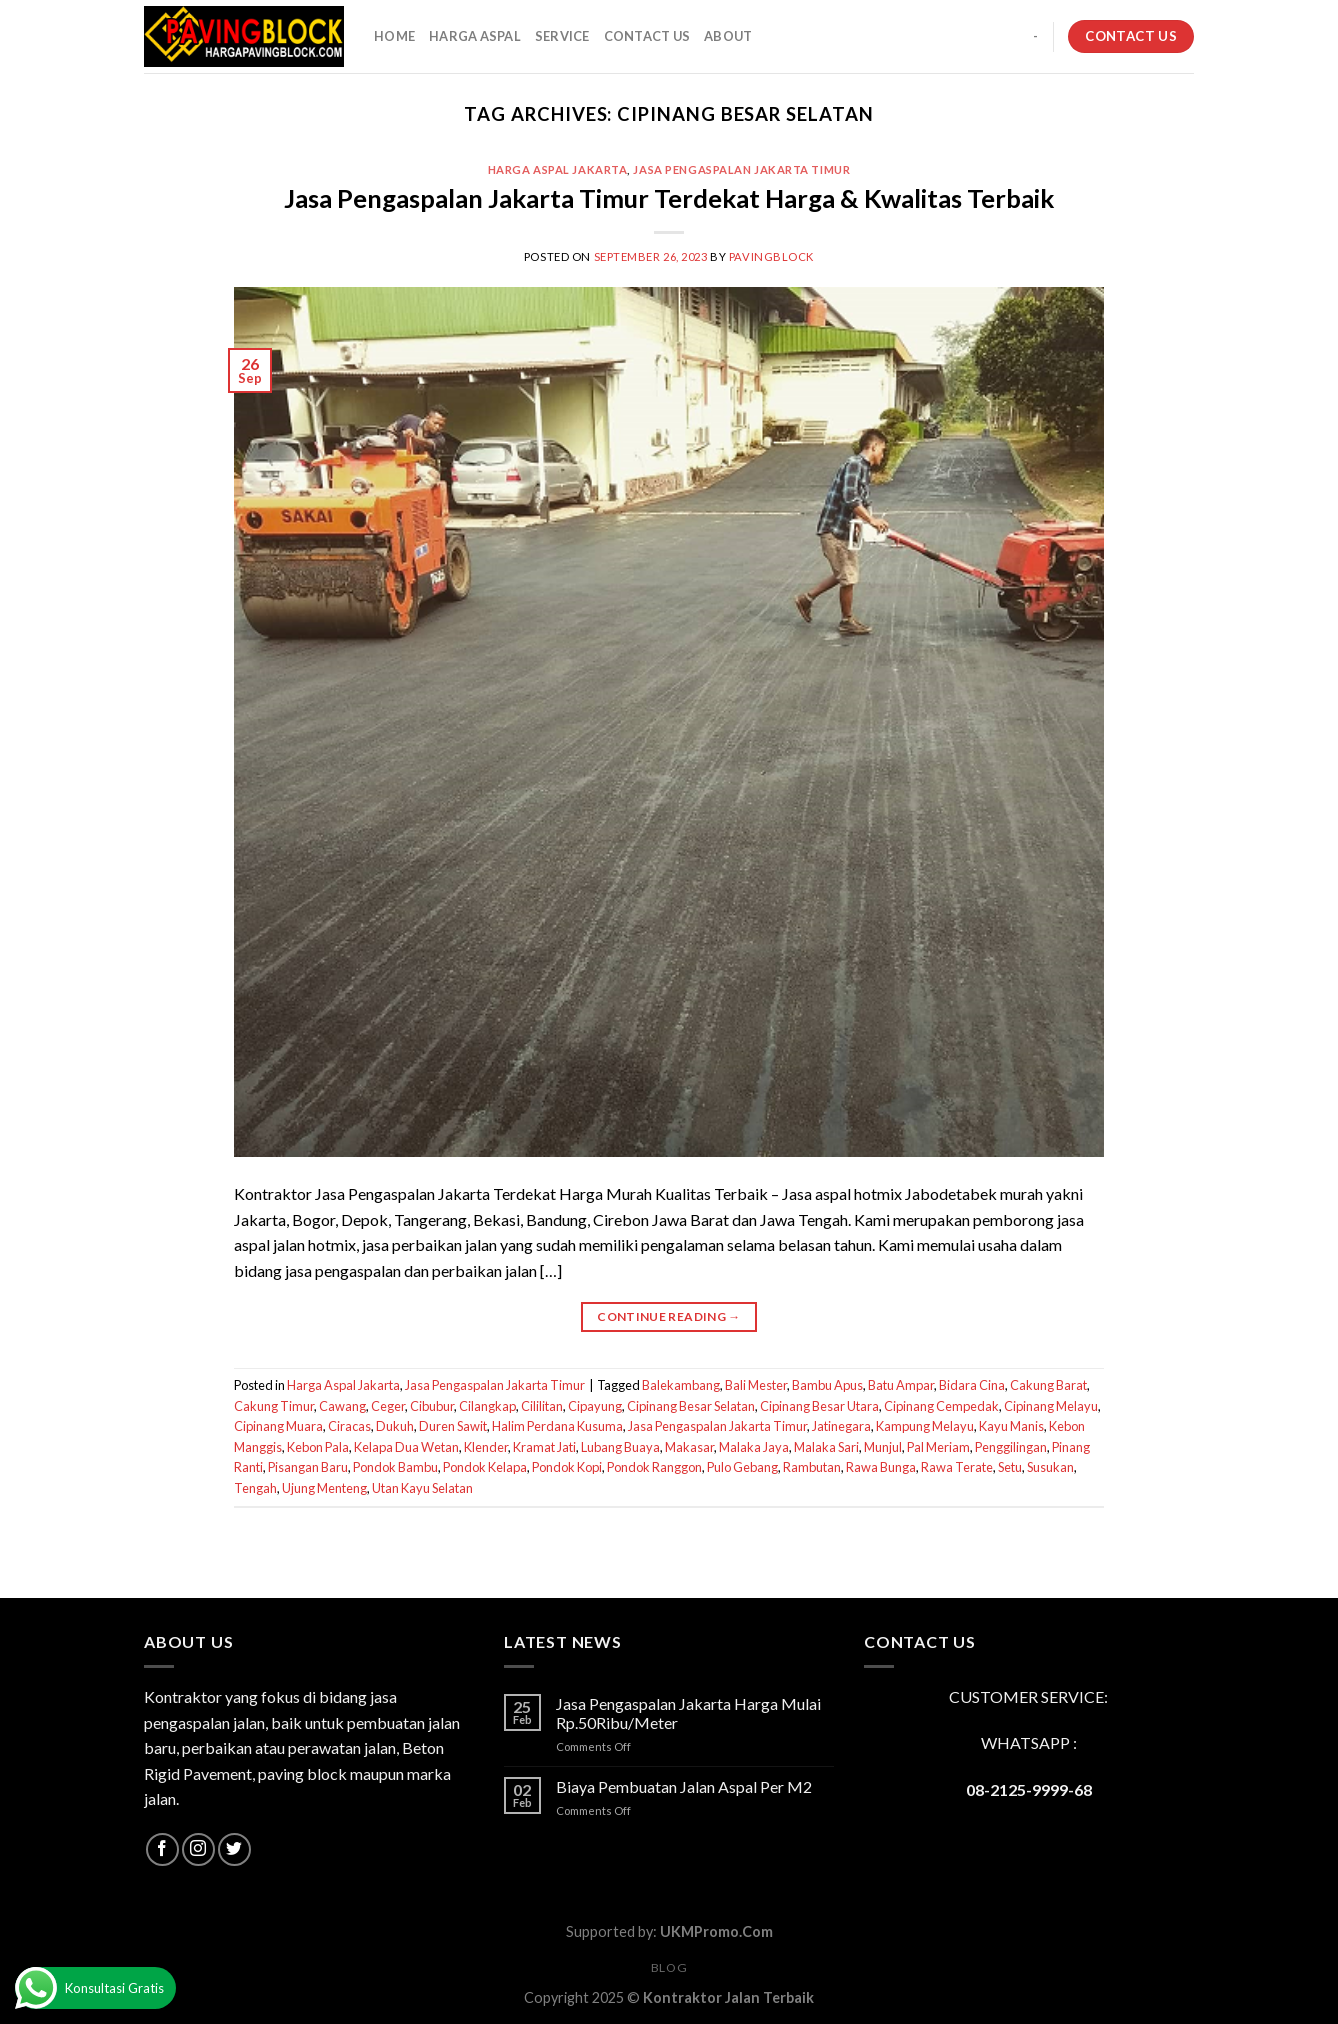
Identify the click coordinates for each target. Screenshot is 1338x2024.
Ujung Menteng (324, 1488)
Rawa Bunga (881, 1467)
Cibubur (432, 1406)
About (728, 36)
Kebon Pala (318, 1447)
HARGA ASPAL (475, 36)
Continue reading (669, 1316)
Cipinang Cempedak (941, 1406)
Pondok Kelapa (485, 1467)
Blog (669, 1967)
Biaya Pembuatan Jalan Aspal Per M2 (684, 1786)
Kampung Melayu (925, 1426)
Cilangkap (487, 1406)
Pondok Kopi (567, 1467)
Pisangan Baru (308, 1467)
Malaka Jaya (754, 1447)
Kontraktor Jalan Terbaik (728, 1997)
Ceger (388, 1406)
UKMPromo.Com (716, 1931)
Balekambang (681, 1385)
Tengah (255, 1488)
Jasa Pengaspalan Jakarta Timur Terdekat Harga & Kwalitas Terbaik (669, 198)
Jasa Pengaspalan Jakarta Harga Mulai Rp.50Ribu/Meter (688, 1713)
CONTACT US (647, 36)
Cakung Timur (274, 1406)
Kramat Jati (544, 1447)
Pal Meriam (938, 1447)
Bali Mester (756, 1385)
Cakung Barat (1048, 1385)
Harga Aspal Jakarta (558, 169)
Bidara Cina (972, 1385)
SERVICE (562, 36)
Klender (486, 1447)
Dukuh (395, 1426)
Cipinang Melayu (1051, 1406)
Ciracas (349, 1426)
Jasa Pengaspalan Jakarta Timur (741, 169)
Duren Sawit (453, 1426)
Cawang (342, 1406)
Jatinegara (841, 1426)
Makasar (689, 1447)
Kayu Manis (1011, 1426)
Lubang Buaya (620, 1447)
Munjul (883, 1447)
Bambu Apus (827, 1385)
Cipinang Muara (278, 1426)
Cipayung (595, 1406)
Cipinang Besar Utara (819, 1406)
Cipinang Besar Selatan (691, 1406)
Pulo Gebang (742, 1467)
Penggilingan (1011, 1447)
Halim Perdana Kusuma (557, 1426)
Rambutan (812, 1467)
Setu (1010, 1467)
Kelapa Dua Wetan (406, 1447)
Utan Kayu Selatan (422, 1488)
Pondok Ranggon (654, 1467)
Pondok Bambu (395, 1467)
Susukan (1050, 1467)
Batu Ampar (901, 1385)
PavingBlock (771, 256)
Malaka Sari (826, 1447)
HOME (394, 36)
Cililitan (542, 1406)
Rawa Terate (957, 1467)
